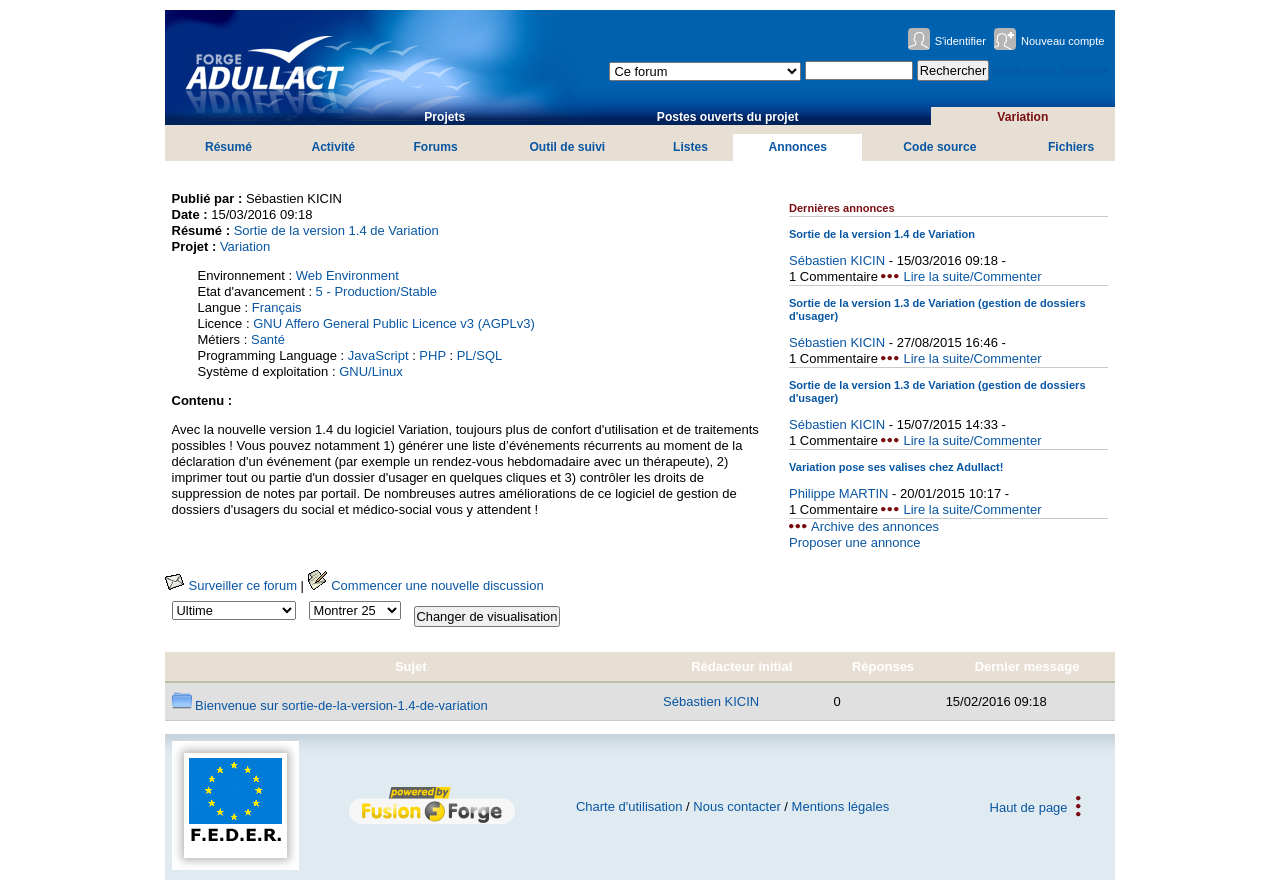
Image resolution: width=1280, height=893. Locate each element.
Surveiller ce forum (231, 585)
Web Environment (347, 275)
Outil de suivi (567, 147)
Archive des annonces (875, 526)
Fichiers (1071, 147)
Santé (268, 339)
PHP (432, 355)
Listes (690, 147)
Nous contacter (736, 806)
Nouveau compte (1063, 41)
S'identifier (960, 41)
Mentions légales (841, 806)
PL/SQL (480, 355)
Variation (1022, 117)
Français (277, 307)
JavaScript (378, 355)
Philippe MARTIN (838, 493)
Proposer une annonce (855, 542)
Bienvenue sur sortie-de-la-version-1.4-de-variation (330, 705)
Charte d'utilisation (629, 806)
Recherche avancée (1051, 70)
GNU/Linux (371, 371)
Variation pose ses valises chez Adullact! (896, 467)
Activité (333, 147)
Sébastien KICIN (837, 260)
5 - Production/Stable (376, 291)
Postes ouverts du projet (728, 117)
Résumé (228, 147)
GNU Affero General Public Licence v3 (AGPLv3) (394, 323)
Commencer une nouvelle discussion (426, 585)
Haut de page (1029, 806)
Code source (939, 147)
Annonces (798, 147)
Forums (435, 147)
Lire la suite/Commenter (972, 276)
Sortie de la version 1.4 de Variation (336, 230)
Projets (444, 117)
